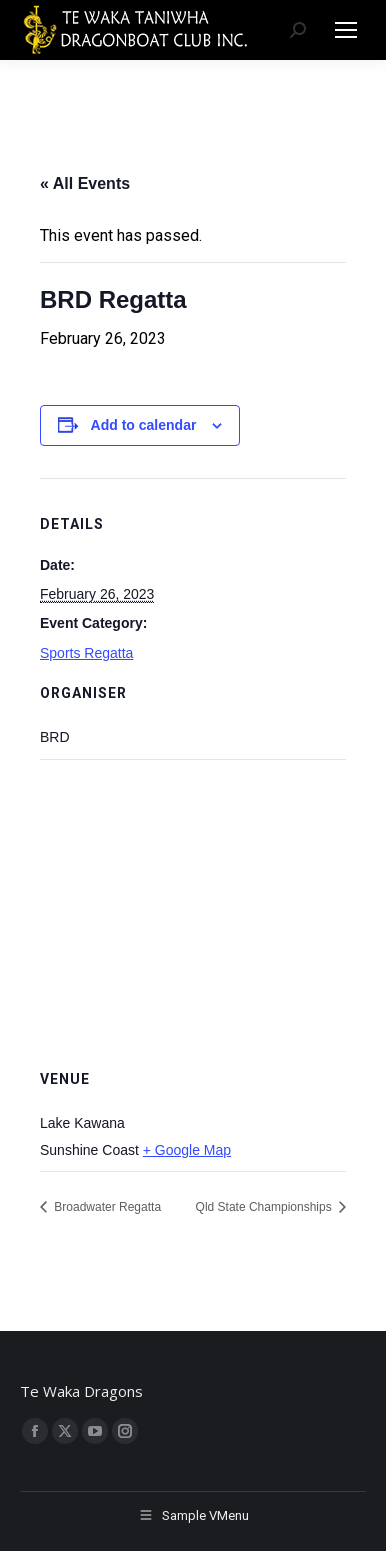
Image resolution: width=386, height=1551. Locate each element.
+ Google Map (187, 1150)
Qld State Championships (265, 1207)
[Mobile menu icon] (346, 30)
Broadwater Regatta (106, 1207)
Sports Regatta (86, 653)
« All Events (85, 183)
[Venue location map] (193, 903)
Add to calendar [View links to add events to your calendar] (144, 425)
